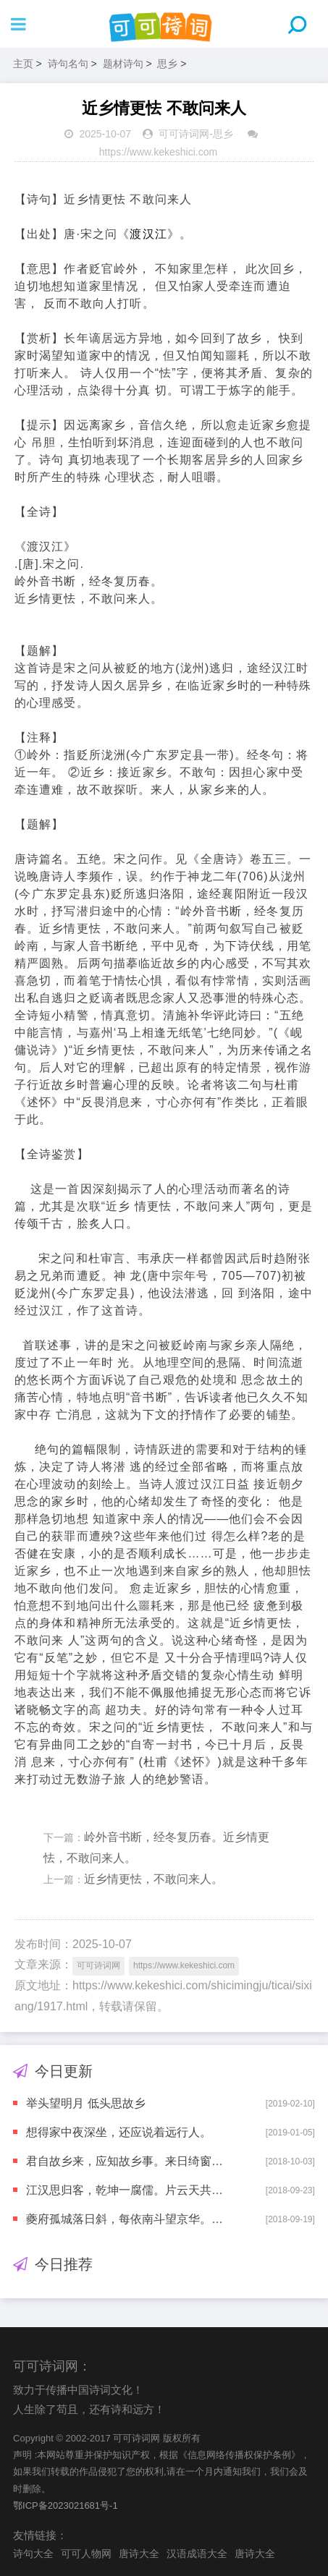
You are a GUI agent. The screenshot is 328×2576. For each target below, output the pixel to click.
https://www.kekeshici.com (158, 152)
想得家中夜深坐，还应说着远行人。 (118, 2132)
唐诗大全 (139, 2553)
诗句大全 (33, 2553)
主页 (23, 63)
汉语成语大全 (197, 2553)
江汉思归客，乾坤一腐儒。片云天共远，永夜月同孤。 (125, 2190)
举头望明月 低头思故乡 (85, 2103)
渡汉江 (148, 234)
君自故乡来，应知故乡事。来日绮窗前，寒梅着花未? (125, 2161)
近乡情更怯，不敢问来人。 (153, 1879)
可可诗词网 (184, 134)
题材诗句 (123, 63)
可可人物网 (86, 2553)
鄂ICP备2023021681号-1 (65, 2505)
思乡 (167, 63)
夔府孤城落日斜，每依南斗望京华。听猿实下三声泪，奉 (125, 2219)
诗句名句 (68, 63)
